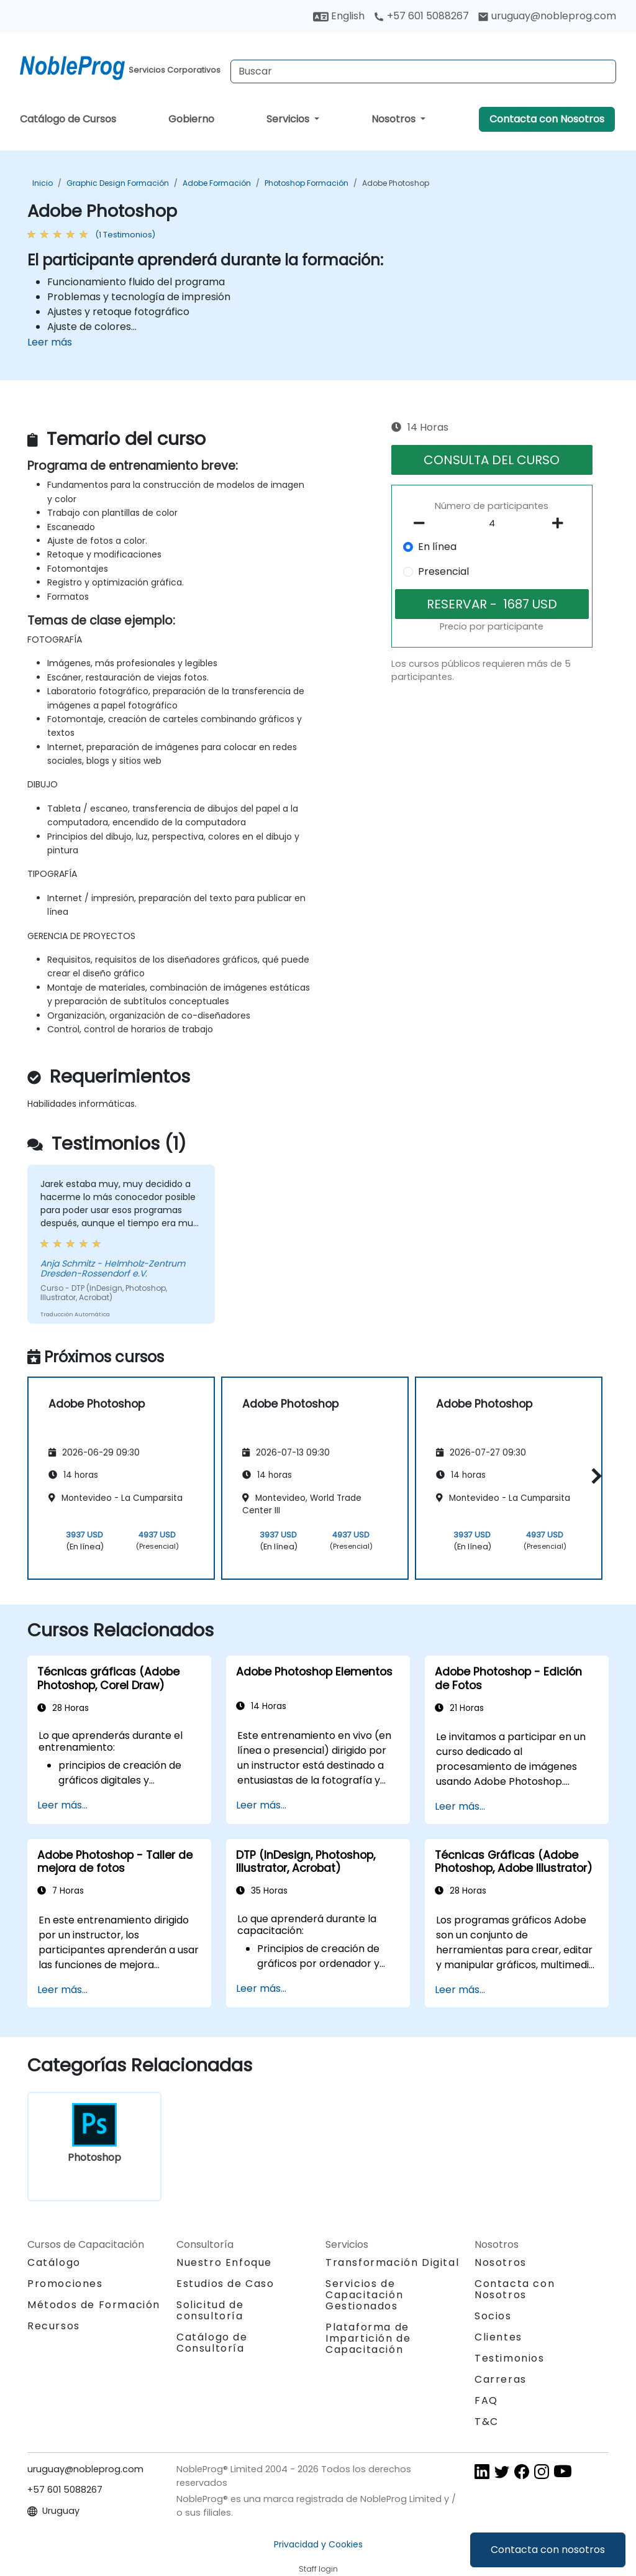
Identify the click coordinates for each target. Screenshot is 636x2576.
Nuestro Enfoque (224, 2262)
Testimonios (510, 2358)
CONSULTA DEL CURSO (492, 460)
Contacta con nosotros (548, 2549)
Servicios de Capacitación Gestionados (364, 2294)
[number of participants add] (561, 523)
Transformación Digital (392, 2262)
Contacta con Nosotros (546, 119)
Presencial (443, 571)
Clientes (498, 2337)
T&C (487, 2421)
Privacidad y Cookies (318, 2544)
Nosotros (394, 119)
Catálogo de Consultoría (212, 2342)
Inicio (42, 183)
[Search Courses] (423, 71)
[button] (593, 1476)
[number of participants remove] (422, 523)
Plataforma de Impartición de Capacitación (368, 2338)
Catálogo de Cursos (68, 119)
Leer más (49, 342)
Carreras (501, 2379)
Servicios (289, 119)
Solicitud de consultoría (209, 2310)
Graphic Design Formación (117, 183)
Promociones (65, 2283)
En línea (437, 546)
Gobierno (191, 119)
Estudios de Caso (225, 2283)
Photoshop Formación (306, 183)
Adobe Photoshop (395, 183)
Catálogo (54, 2262)
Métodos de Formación (93, 2305)
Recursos (53, 2326)
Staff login (318, 2569)
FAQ (486, 2400)
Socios (493, 2316)
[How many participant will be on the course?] (492, 523)
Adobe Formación (217, 183)
